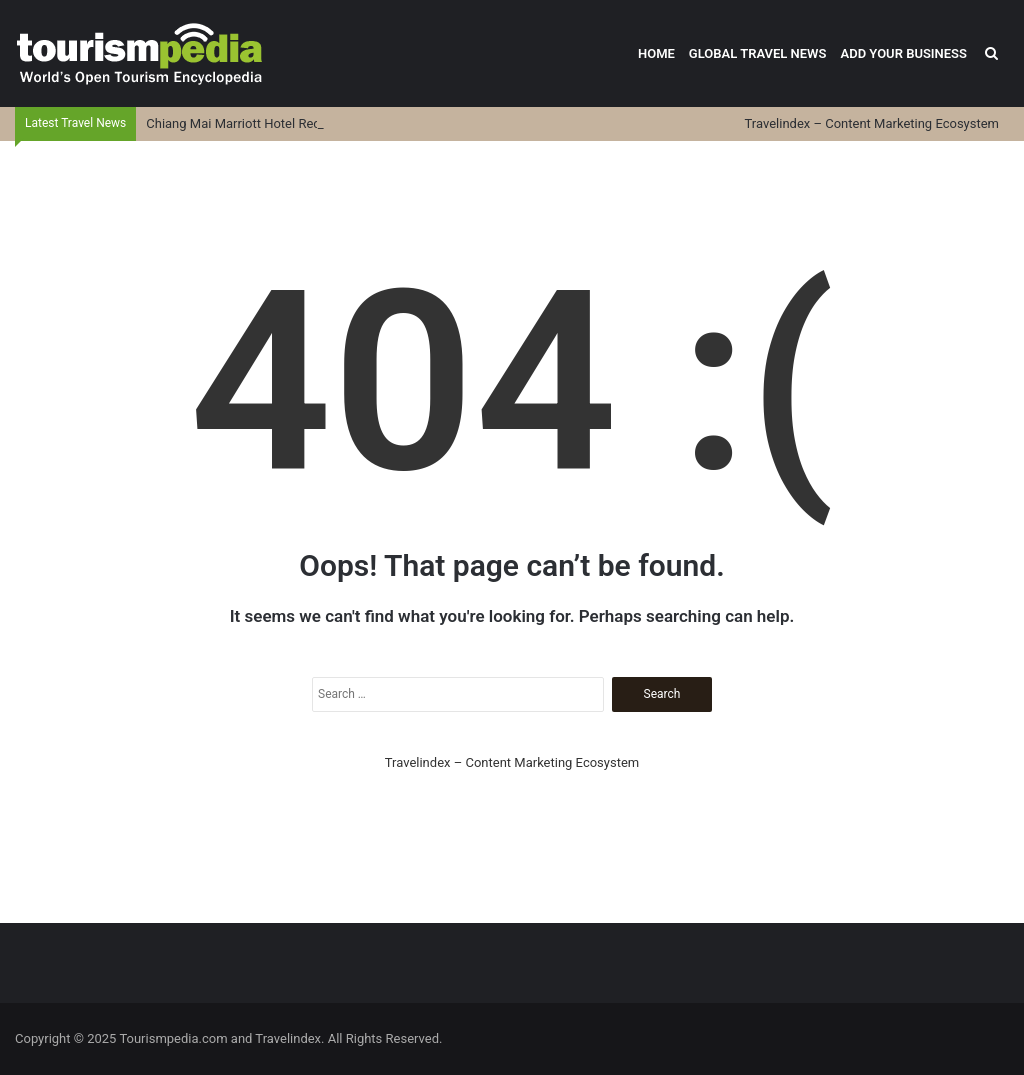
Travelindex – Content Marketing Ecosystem (872, 123)
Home (656, 53)
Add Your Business (903, 53)
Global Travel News (758, 53)
